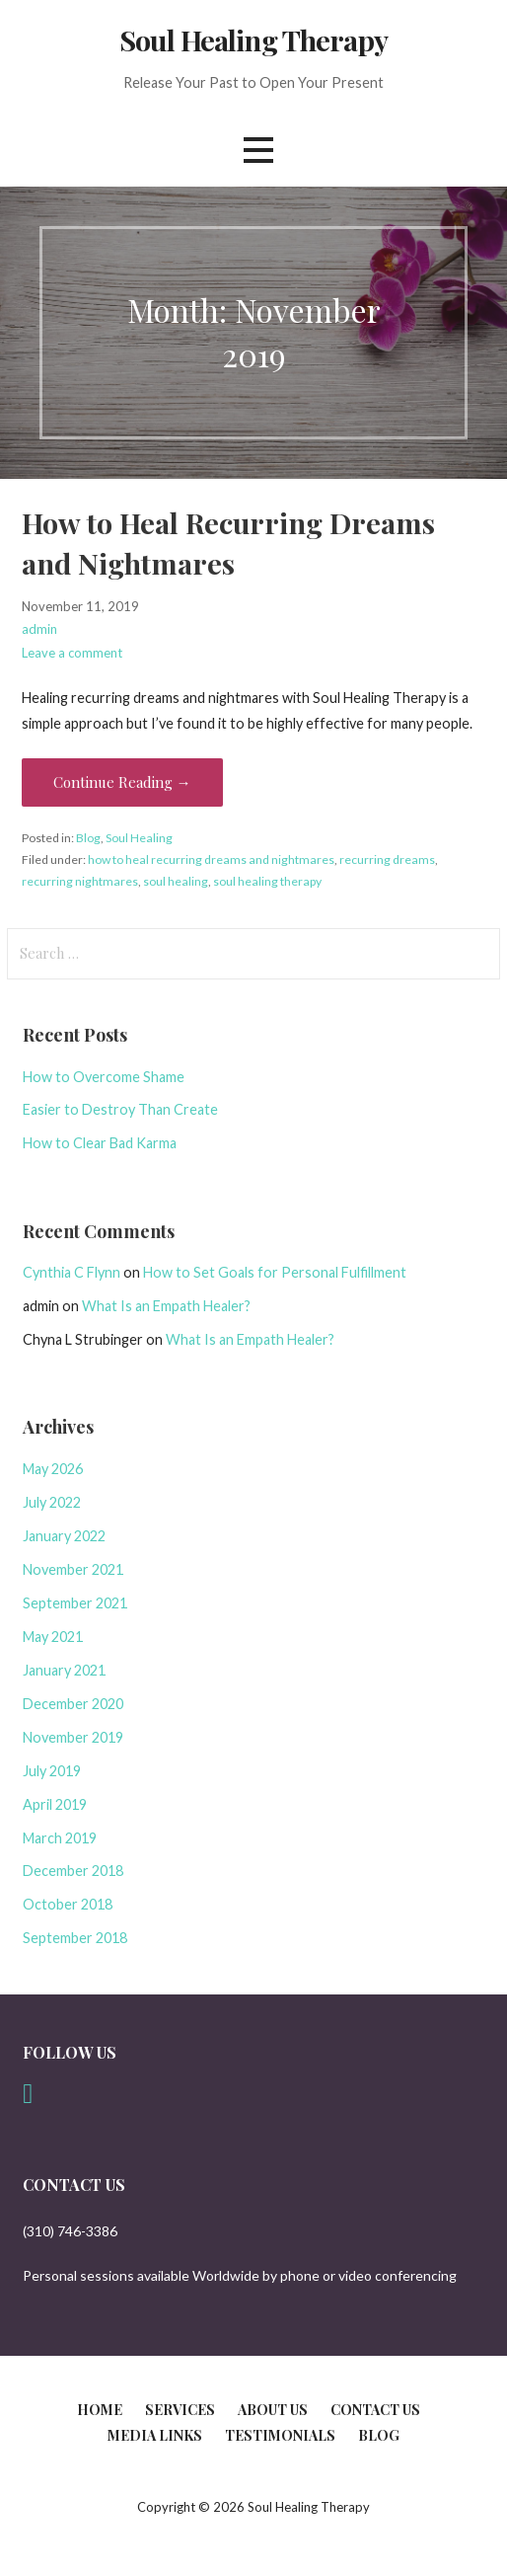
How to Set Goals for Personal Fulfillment (274, 1272)
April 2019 (55, 1804)
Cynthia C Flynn (71, 1272)
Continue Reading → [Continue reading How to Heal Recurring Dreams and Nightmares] (122, 782)
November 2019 (73, 1737)
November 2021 (73, 1569)
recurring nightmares (80, 881)
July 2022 (52, 1502)
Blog (88, 837)
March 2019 (60, 1838)
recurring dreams (387, 859)
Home (99, 2409)
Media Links (155, 2435)
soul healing (175, 881)
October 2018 (67, 1904)
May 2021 (53, 1636)
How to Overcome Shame (103, 1076)
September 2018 (75, 1937)
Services (180, 2409)
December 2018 (73, 1870)
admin (39, 629)
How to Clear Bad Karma (100, 1142)
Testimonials (280, 2435)
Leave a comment (72, 653)
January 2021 (64, 1670)
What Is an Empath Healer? (166, 1305)
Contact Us (375, 2409)
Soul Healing (139, 837)
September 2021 (75, 1603)
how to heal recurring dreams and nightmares (211, 859)
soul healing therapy (267, 881)
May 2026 (53, 1468)
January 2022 (64, 1535)
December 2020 (73, 1703)
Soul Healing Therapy (253, 39)
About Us (273, 2409)
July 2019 (52, 1770)
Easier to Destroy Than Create (120, 1109)
